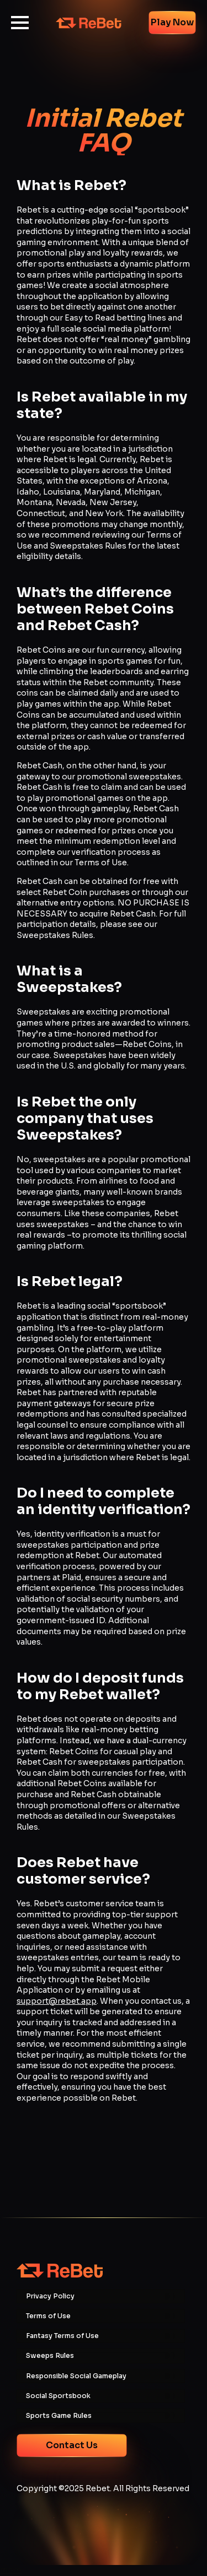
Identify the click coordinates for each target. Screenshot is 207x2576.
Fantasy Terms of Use (62, 2336)
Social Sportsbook (58, 2396)
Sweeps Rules (50, 2355)
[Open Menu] (20, 22)
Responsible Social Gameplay (76, 2376)
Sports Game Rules (59, 2415)
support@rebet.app (57, 2001)
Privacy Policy (50, 2296)
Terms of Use (48, 2316)
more (11, 2570)
